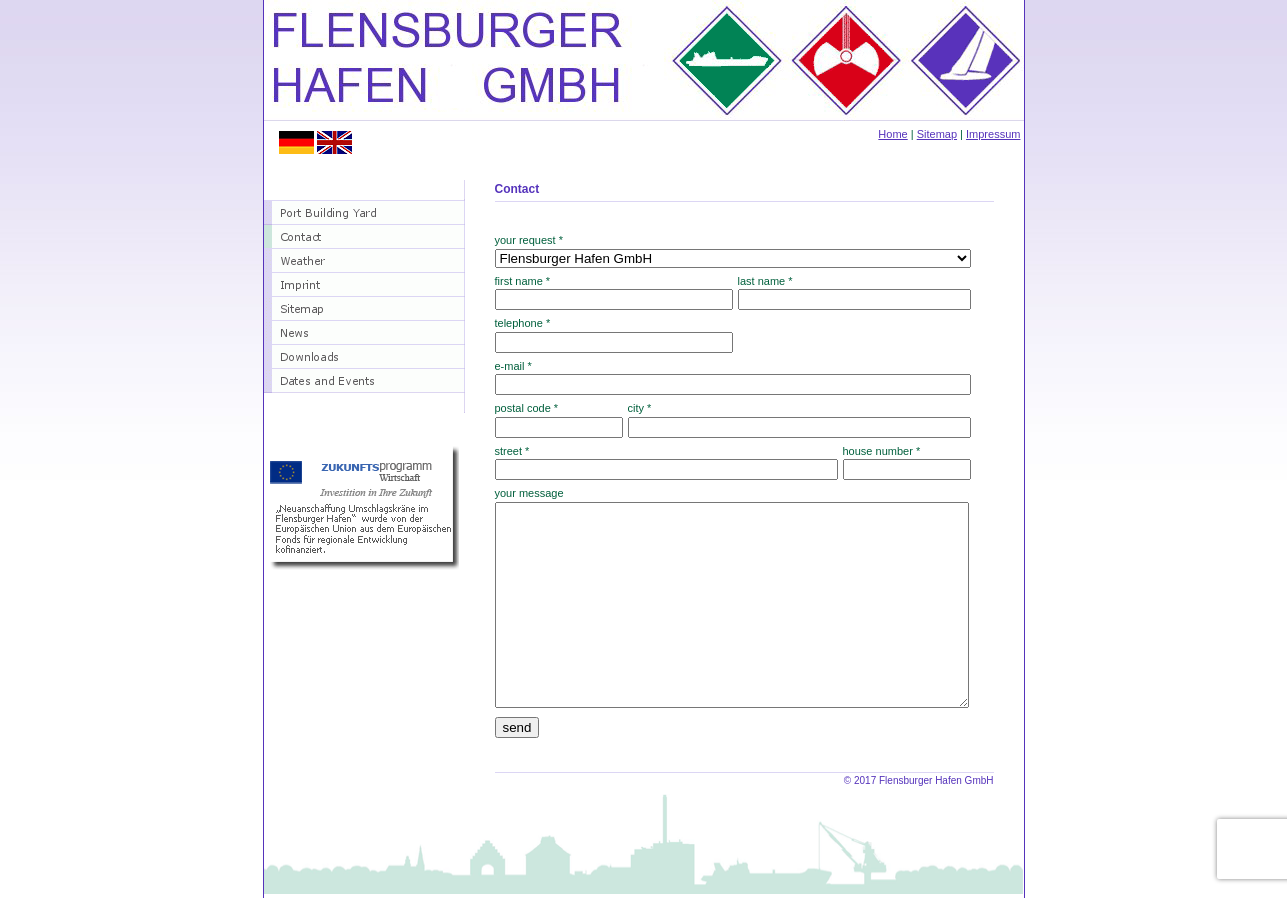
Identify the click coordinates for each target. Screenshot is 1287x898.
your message (529, 493)
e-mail (513, 366)
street (512, 451)
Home (892, 134)
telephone (523, 323)
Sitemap (937, 134)
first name (523, 281)
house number (882, 451)
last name (765, 281)
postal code (527, 408)
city (640, 408)
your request (529, 240)
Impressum (993, 134)
